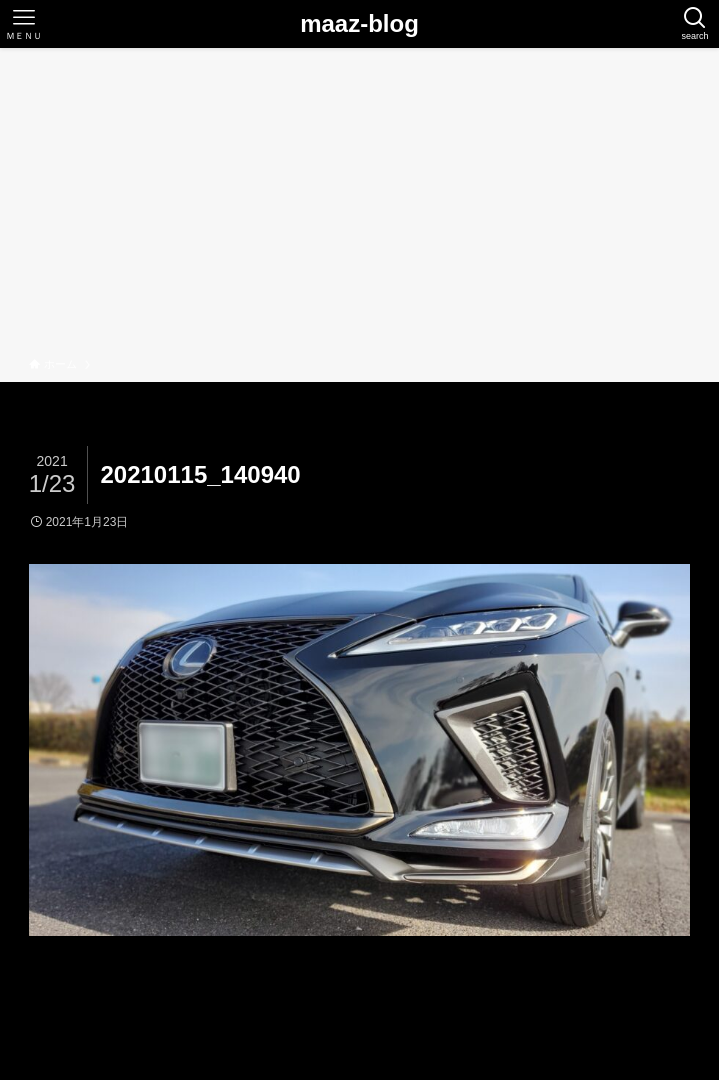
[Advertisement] (359, 206)
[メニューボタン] (24, 24)
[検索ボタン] (695, 24)
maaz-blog (359, 24)
